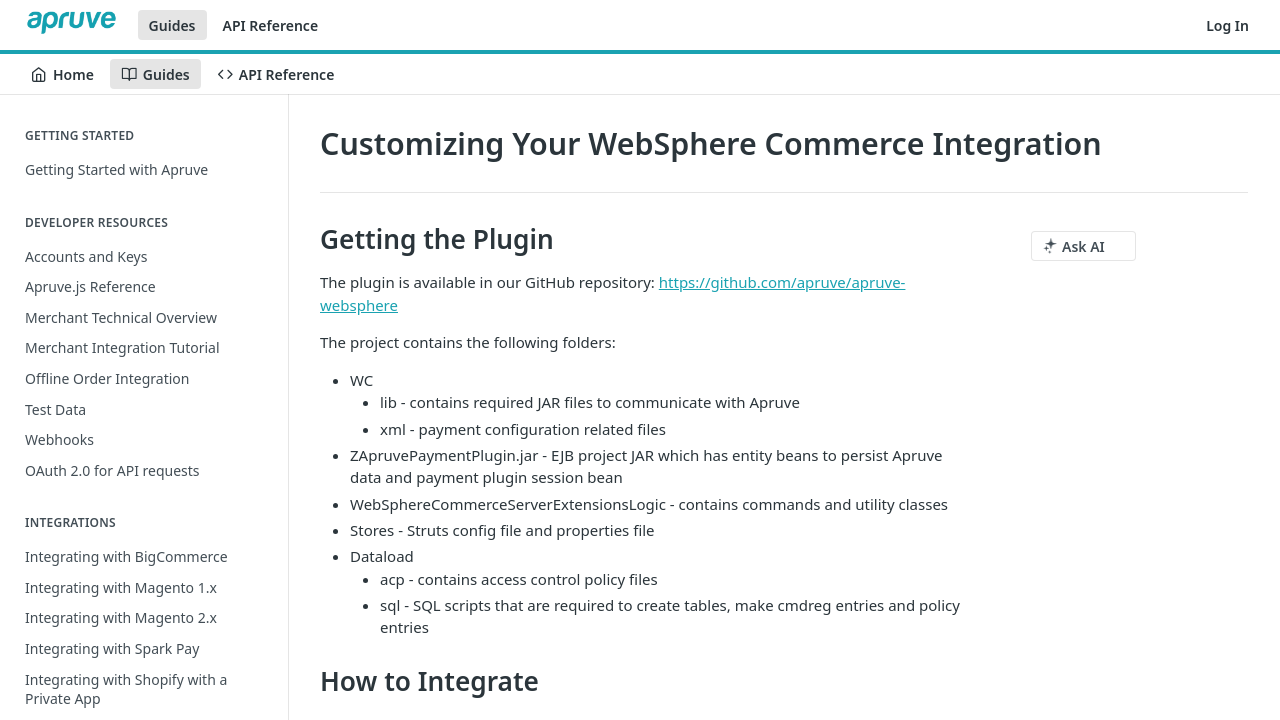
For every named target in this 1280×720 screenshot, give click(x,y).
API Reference (271, 25)
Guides (172, 25)
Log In (1227, 25)
